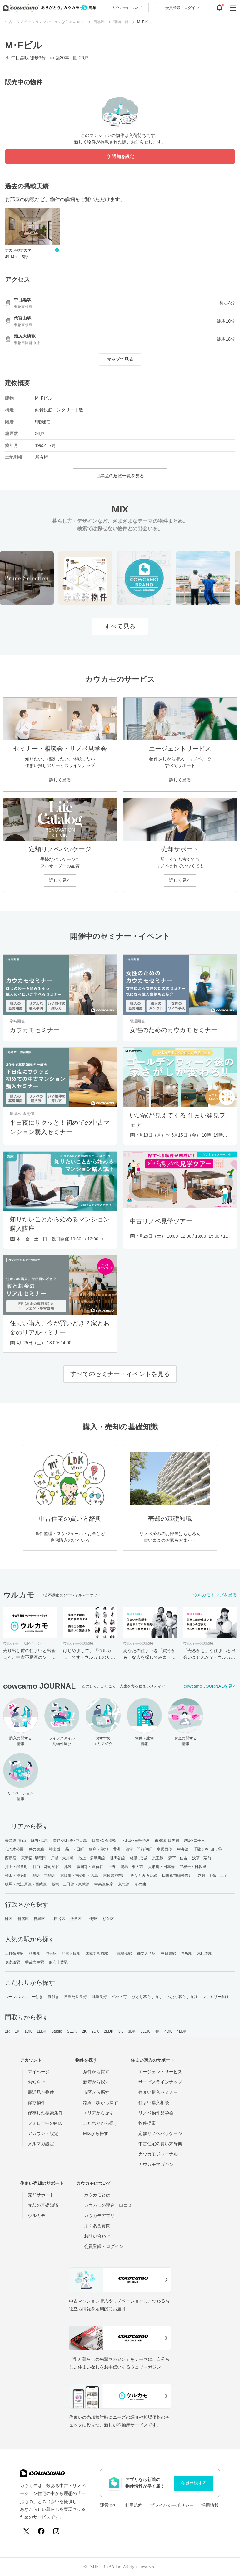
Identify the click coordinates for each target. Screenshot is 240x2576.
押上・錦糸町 (16, 1867)
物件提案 (147, 2123)
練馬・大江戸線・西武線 (26, 1884)
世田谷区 (57, 1919)
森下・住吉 (178, 1858)
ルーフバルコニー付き (24, 1997)
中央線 (182, 1849)
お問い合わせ (97, 2236)
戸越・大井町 (62, 1858)
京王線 (157, 1858)
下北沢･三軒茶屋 (135, 1840)
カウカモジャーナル (158, 2154)
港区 (8, 1919)
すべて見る (120, 626)
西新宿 (10, 1858)
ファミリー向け (215, 1997)
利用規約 (133, 2505)
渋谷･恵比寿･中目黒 (70, 1840)
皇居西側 (164, 1849)
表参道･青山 (15, 1840)
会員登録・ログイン (103, 2246)
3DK (132, 2031)
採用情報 (210, 2505)
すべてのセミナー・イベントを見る (120, 1373)
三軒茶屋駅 (14, 1953)
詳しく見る (60, 779)
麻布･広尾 (39, 1840)
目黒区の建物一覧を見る (120, 475)
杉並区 (108, 1919)
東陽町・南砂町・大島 (79, 1875)
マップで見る (120, 359)
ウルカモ (36, 2215)
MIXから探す (95, 2133)
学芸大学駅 (34, 1962)
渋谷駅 (51, 1953)
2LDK (108, 2031)
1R (7, 2031)
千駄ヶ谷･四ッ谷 (207, 1849)
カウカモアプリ (99, 2215)
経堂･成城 (138, 1858)
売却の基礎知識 (43, 2205)
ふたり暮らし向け (182, 1997)
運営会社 (109, 2505)
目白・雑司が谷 (46, 1867)
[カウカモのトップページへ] (48, 8)
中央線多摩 (103, 1884)
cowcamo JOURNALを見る (210, 1686)
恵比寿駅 (204, 1953)
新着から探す (96, 2081)
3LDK (145, 2031)
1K (17, 2031)
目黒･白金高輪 (104, 1840)
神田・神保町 (16, 1875)
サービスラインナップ (160, 2081)
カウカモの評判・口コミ (108, 2205)
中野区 (92, 1919)
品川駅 (34, 1953)
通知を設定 (120, 156)
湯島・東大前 (132, 1867)
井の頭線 (36, 1849)
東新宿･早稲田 (33, 1858)
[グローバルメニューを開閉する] (233, 8)
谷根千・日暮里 (193, 1867)
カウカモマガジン (155, 2164)
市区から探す (96, 2092)
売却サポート (41, 2194)
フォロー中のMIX (45, 2123)
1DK (28, 2031)
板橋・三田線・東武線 (70, 1884)
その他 (140, 1884)
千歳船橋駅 (122, 1953)
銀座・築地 (98, 1849)
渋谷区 (76, 1919)
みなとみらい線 (144, 1875)
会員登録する (194, 2483)
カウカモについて (127, 8)
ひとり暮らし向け (147, 1997)
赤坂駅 (186, 1953)
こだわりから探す (100, 2123)
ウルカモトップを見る (215, 1594)
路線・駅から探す (100, 2102)
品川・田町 (74, 1849)
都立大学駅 (146, 1953)
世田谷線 (117, 1858)
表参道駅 (12, 1962)
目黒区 (39, 1919)
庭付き (53, 1997)
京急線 (123, 1884)
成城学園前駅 (96, 1953)
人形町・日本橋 (161, 1867)
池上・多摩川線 (91, 1858)
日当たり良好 (75, 1997)
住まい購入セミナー (158, 2092)
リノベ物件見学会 (155, 2112)
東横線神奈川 (114, 1875)
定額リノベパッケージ (160, 2133)
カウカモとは (97, 2194)
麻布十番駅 (58, 1962)
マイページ (39, 2071)
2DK (95, 2031)
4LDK (181, 2031)
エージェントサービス (160, 2071)
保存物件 (36, 2102)
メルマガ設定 (41, 2143)
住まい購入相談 (153, 2102)
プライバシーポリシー (172, 2505)
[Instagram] (56, 2531)
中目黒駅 (168, 1953)
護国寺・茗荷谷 (90, 1867)
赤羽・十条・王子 (213, 1875)
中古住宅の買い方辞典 (160, 2143)
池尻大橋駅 (71, 1953)
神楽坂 (54, 1849)
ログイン (182, 8)
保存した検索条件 (45, 2112)
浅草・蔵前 (201, 1858)
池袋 (68, 1867)
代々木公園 (14, 1849)
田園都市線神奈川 (177, 1875)
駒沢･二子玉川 (196, 1840)
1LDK (41, 2031)
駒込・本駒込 (44, 1875)
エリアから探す (98, 2112)
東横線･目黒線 (167, 1840)
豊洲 (117, 1849)
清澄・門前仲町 (139, 1849)
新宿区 (23, 1919)
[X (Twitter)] (26, 2531)
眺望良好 (99, 1997)
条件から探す (96, 2071)
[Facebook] (41, 2531)
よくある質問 (97, 2225)
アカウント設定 (43, 2133)
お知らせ (36, 2081)
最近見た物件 (41, 2092)
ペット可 (119, 1997)
